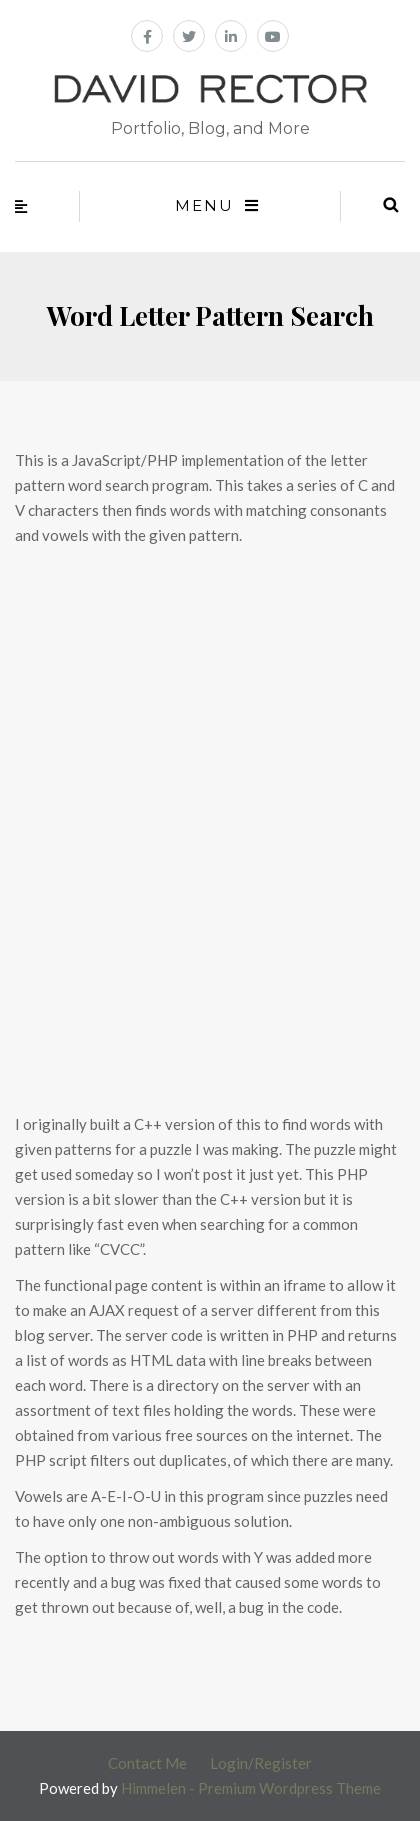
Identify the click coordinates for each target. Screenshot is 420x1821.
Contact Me (147, 1763)
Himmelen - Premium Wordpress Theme (251, 1788)
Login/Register (261, 1763)
